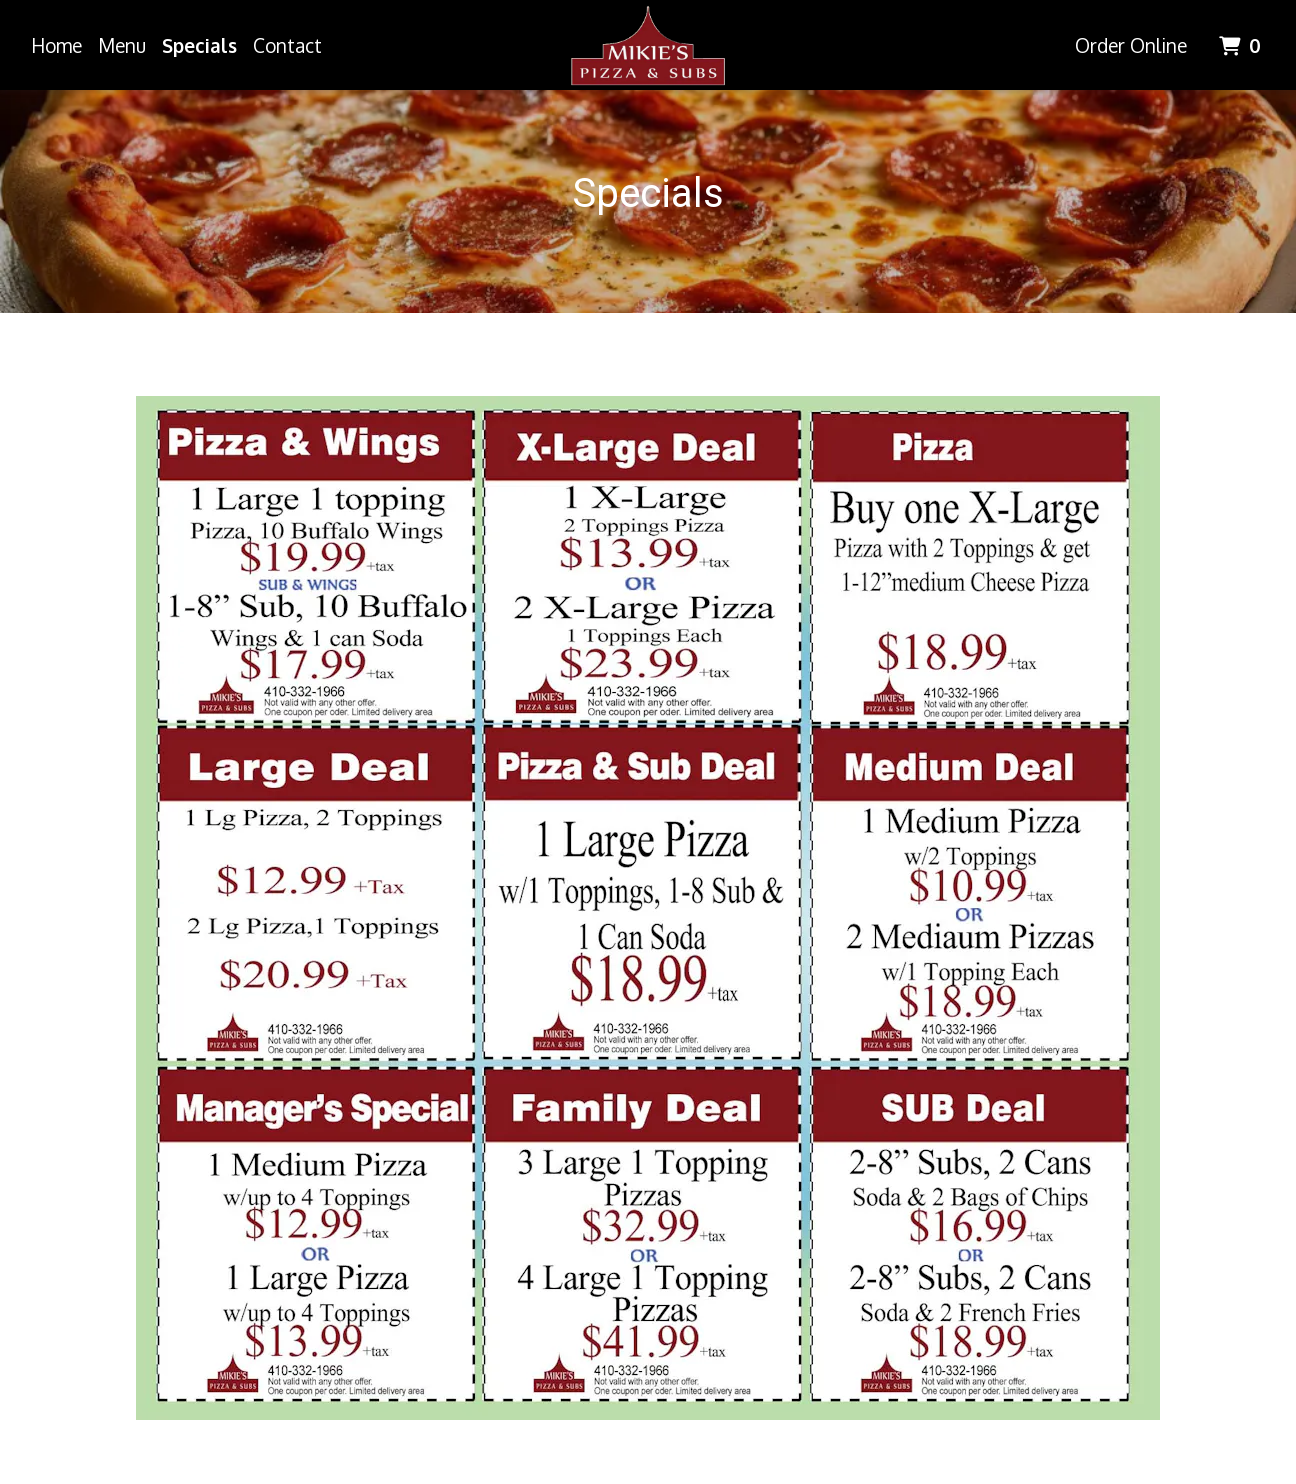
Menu (122, 45)
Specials (199, 45)
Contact (287, 45)
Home (56, 45)
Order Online (1131, 45)
